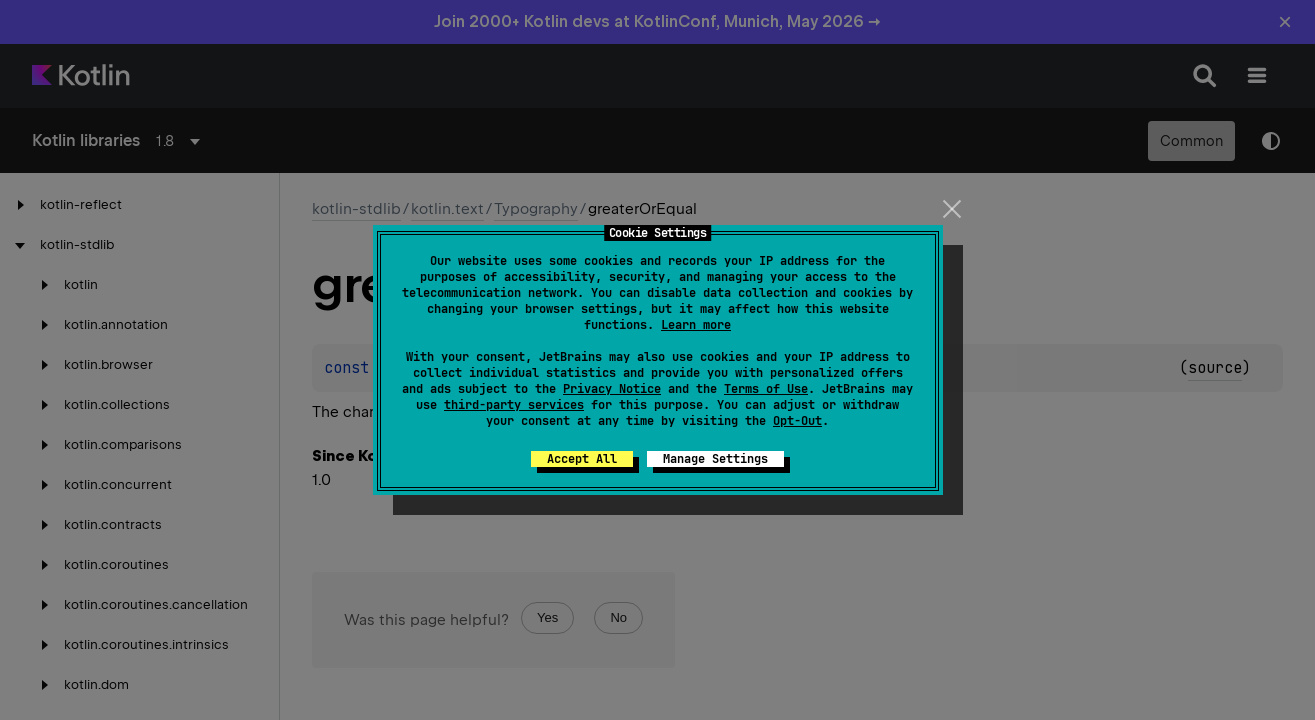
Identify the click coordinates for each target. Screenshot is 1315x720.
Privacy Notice (612, 389)
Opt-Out (797, 421)
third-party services (514, 405)
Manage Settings (715, 459)
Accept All (582, 459)
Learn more (696, 325)
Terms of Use (766, 389)
